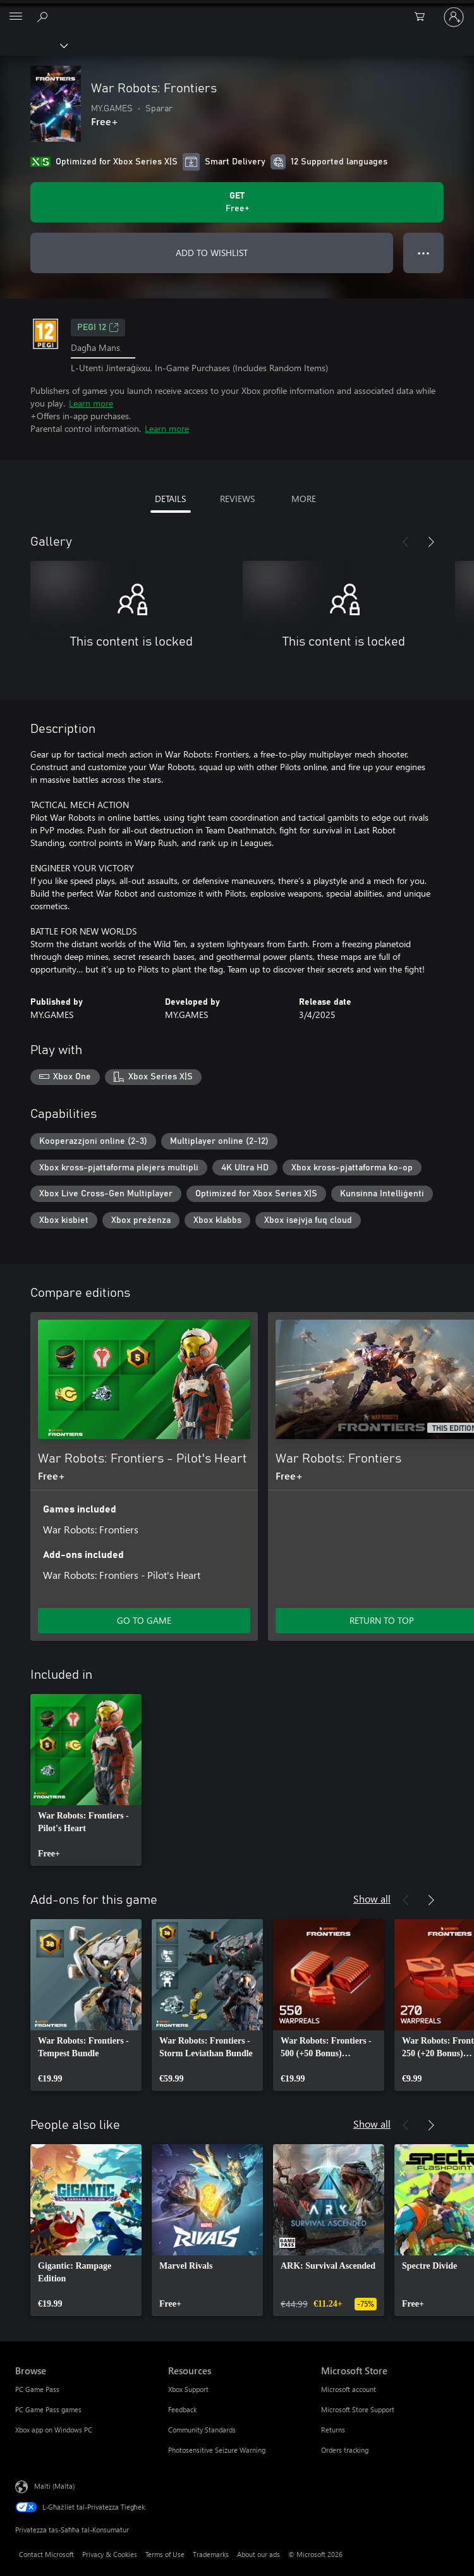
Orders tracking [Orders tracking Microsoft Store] (344, 2450)
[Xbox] (33, 45)
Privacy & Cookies (109, 2554)
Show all (372, 1898)
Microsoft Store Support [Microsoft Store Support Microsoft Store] (357, 2409)
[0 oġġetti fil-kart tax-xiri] (423, 17)
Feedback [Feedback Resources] (182, 2409)
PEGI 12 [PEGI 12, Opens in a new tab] (98, 327)
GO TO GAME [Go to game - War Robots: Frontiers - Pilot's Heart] (144, 1620)
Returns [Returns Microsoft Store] (333, 2430)
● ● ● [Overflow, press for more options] (424, 252)
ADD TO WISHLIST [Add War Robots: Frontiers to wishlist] (212, 253)
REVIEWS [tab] (237, 499)
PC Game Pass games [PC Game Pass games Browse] (48, 2409)
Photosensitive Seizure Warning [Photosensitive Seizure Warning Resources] (216, 2450)
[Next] (431, 542)
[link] (86, 1780)
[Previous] (405, 542)
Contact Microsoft (46, 2554)
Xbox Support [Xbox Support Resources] (188, 2389)
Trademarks (211, 2554)
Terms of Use (165, 2554)
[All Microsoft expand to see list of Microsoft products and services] (16, 17)
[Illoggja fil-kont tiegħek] (454, 17)
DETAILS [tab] (170, 499)
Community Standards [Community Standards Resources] (202, 2430)
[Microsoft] (236, 9)
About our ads (258, 2554)
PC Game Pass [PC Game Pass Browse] (37, 2389)
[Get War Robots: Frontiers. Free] (237, 202)
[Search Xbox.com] (44, 16)
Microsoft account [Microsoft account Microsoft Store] (348, 2389)
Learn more (91, 403)
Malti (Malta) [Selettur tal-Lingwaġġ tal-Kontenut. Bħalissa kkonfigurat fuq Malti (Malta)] (54, 2485)
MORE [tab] (303, 499)
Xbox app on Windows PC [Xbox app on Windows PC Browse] (53, 2430)
